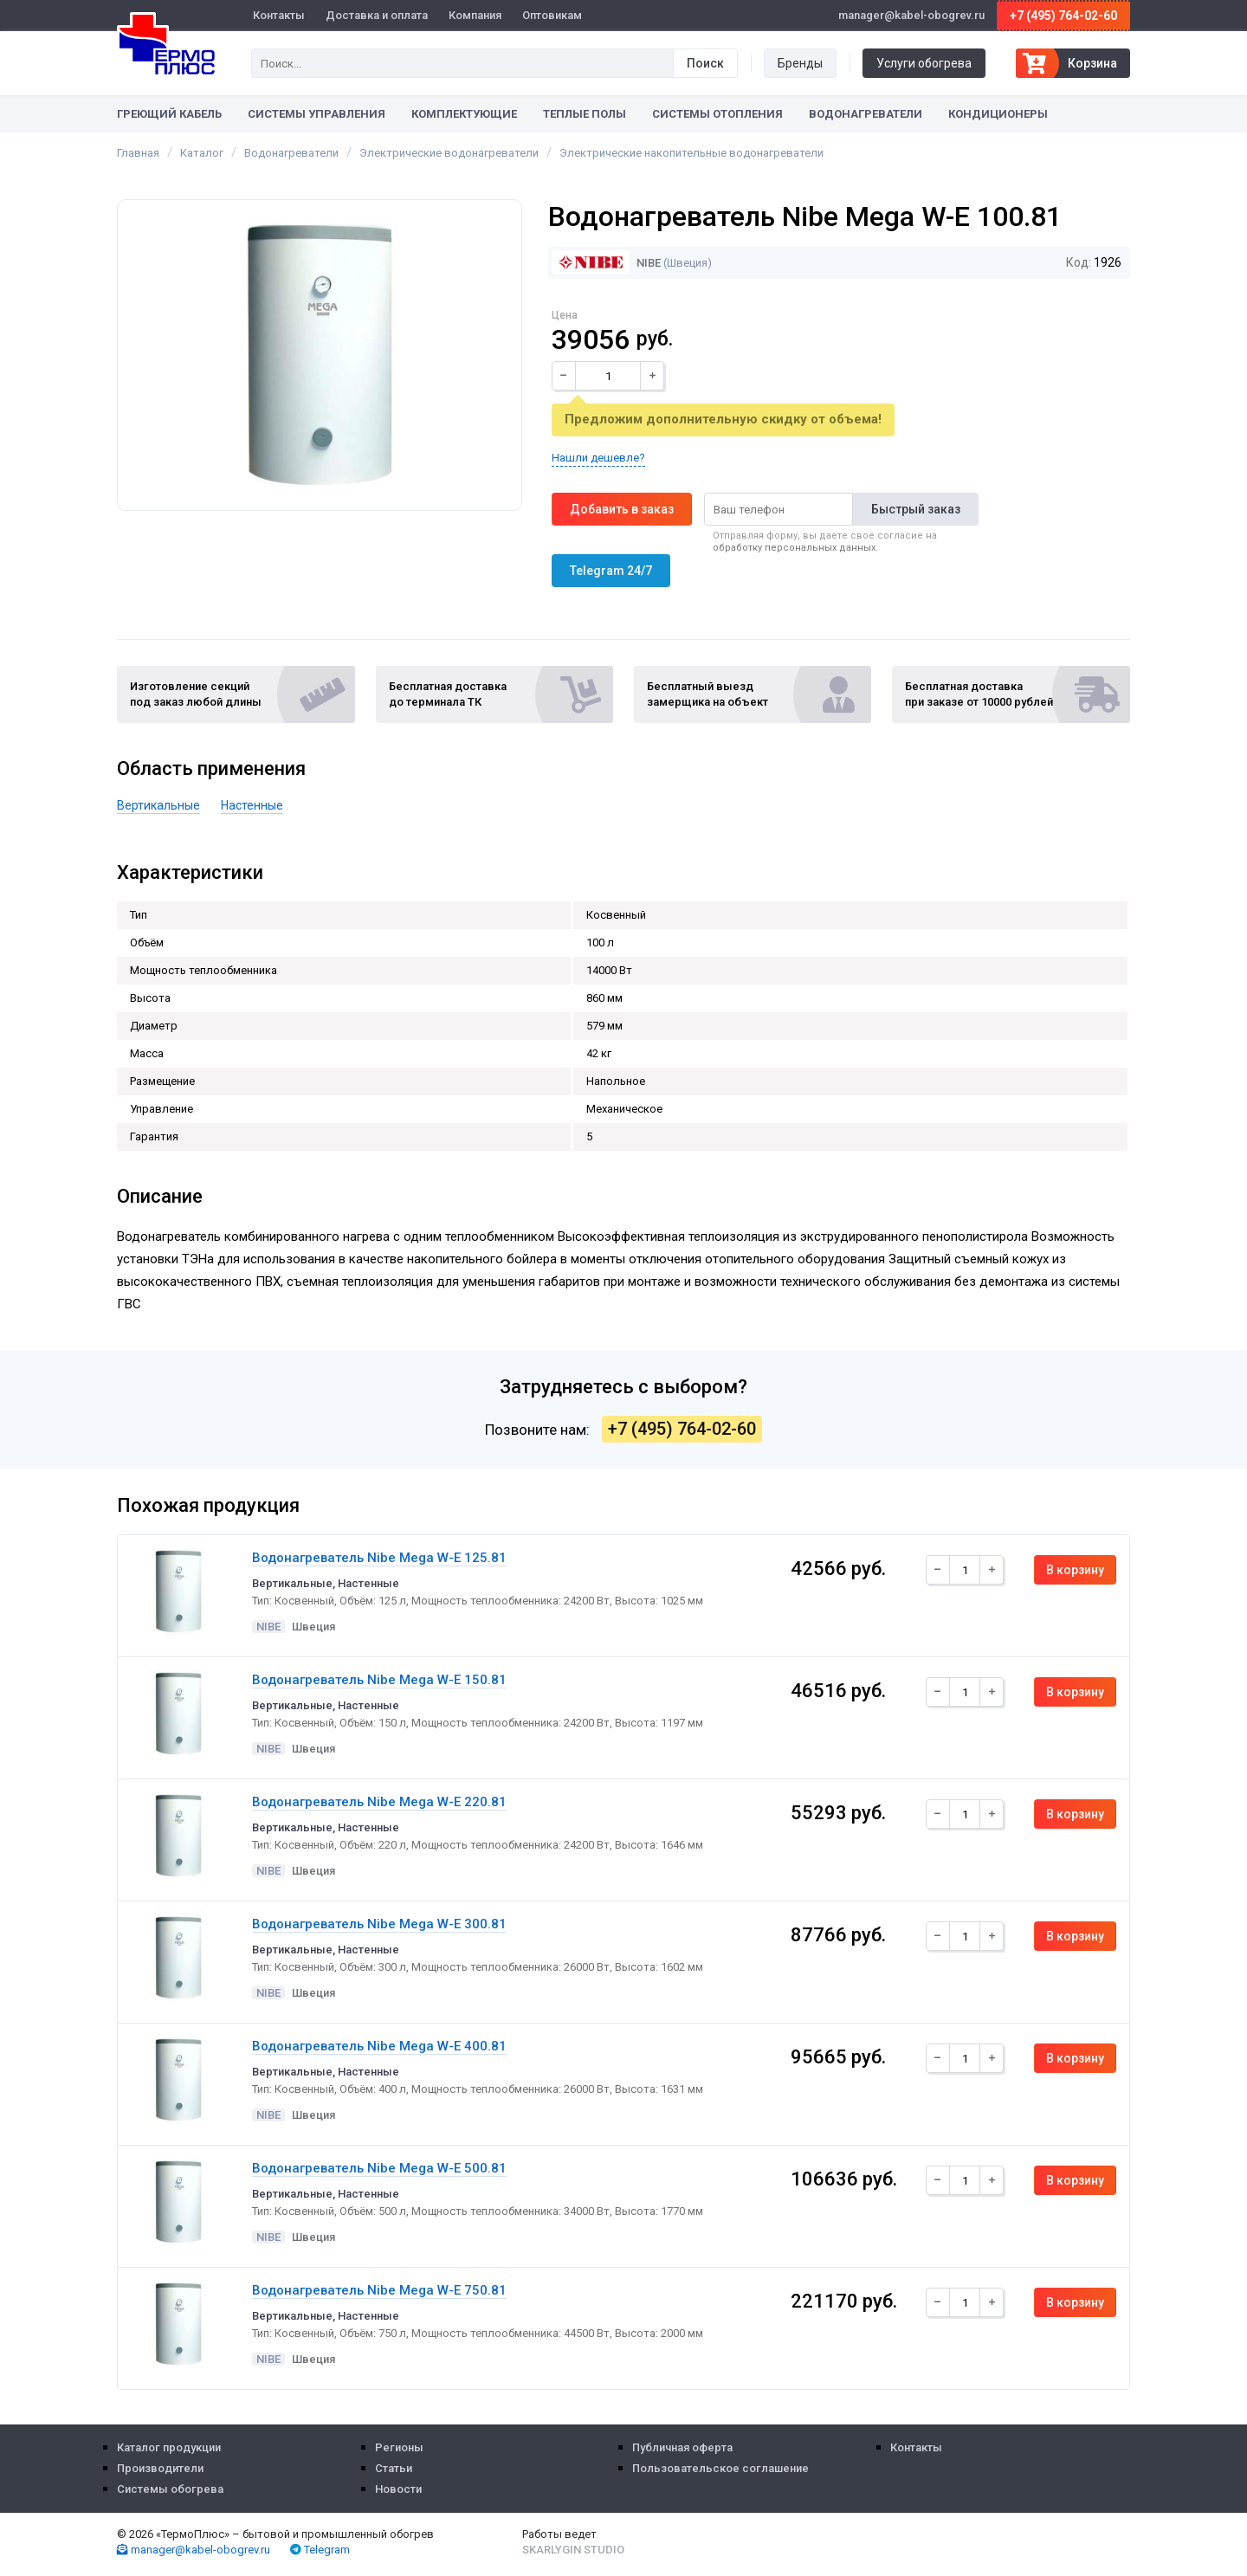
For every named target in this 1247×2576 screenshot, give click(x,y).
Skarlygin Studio (573, 2549)
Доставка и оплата (377, 15)
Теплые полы (584, 113)
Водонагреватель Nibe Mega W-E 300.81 (379, 1924)
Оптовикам (552, 15)
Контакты (279, 15)
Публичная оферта (682, 2447)
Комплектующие (464, 113)
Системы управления (316, 113)
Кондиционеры (998, 113)
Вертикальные (158, 805)
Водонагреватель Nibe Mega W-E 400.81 (379, 2046)
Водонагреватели (865, 113)
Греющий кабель (169, 113)
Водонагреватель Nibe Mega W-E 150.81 (379, 1680)
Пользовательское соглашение (720, 2468)
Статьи (393, 2468)
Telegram (320, 2549)
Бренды (800, 63)
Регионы (399, 2447)
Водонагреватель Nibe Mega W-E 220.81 (379, 1802)
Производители (160, 2468)
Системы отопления (717, 113)
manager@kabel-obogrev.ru (193, 2549)
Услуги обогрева (924, 63)
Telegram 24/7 (611, 571)
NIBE (606, 262)
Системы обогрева (170, 2488)
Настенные (252, 805)
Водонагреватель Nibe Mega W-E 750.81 (379, 2290)
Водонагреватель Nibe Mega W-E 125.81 (379, 1558)
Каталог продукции (169, 2447)
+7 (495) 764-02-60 (1063, 16)
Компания (475, 15)
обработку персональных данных (794, 547)
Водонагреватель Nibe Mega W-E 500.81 (379, 2168)
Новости (398, 2488)
